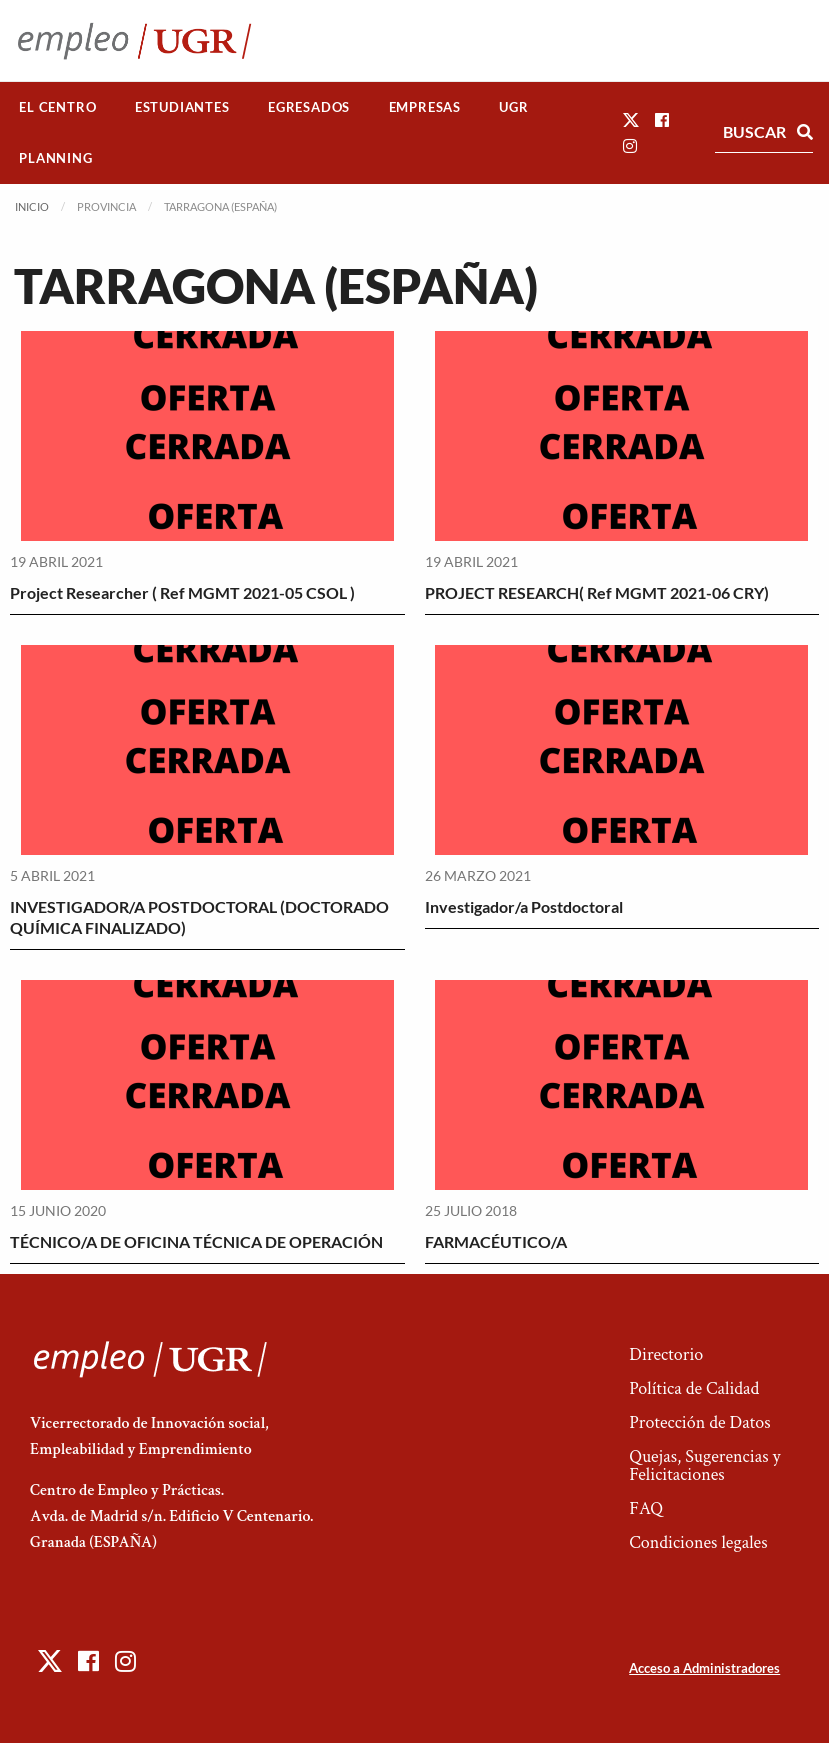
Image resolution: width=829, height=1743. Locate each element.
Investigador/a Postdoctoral (524, 906)
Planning (55, 158)
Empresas (425, 107)
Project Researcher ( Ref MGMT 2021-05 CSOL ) (182, 592)
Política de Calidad (694, 1388)
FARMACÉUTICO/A (496, 1241)
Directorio (666, 1354)
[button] (631, 119)
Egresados (309, 107)
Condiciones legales (698, 1542)
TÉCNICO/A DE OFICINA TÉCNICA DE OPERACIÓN (196, 1241)
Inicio (32, 206)
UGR (513, 107)
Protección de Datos (699, 1422)
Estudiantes (182, 107)
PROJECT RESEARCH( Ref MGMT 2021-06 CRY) (597, 592)
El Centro (57, 107)
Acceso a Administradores (704, 1668)
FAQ (646, 1508)
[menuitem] (58, 107)
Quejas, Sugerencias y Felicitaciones (704, 1465)
